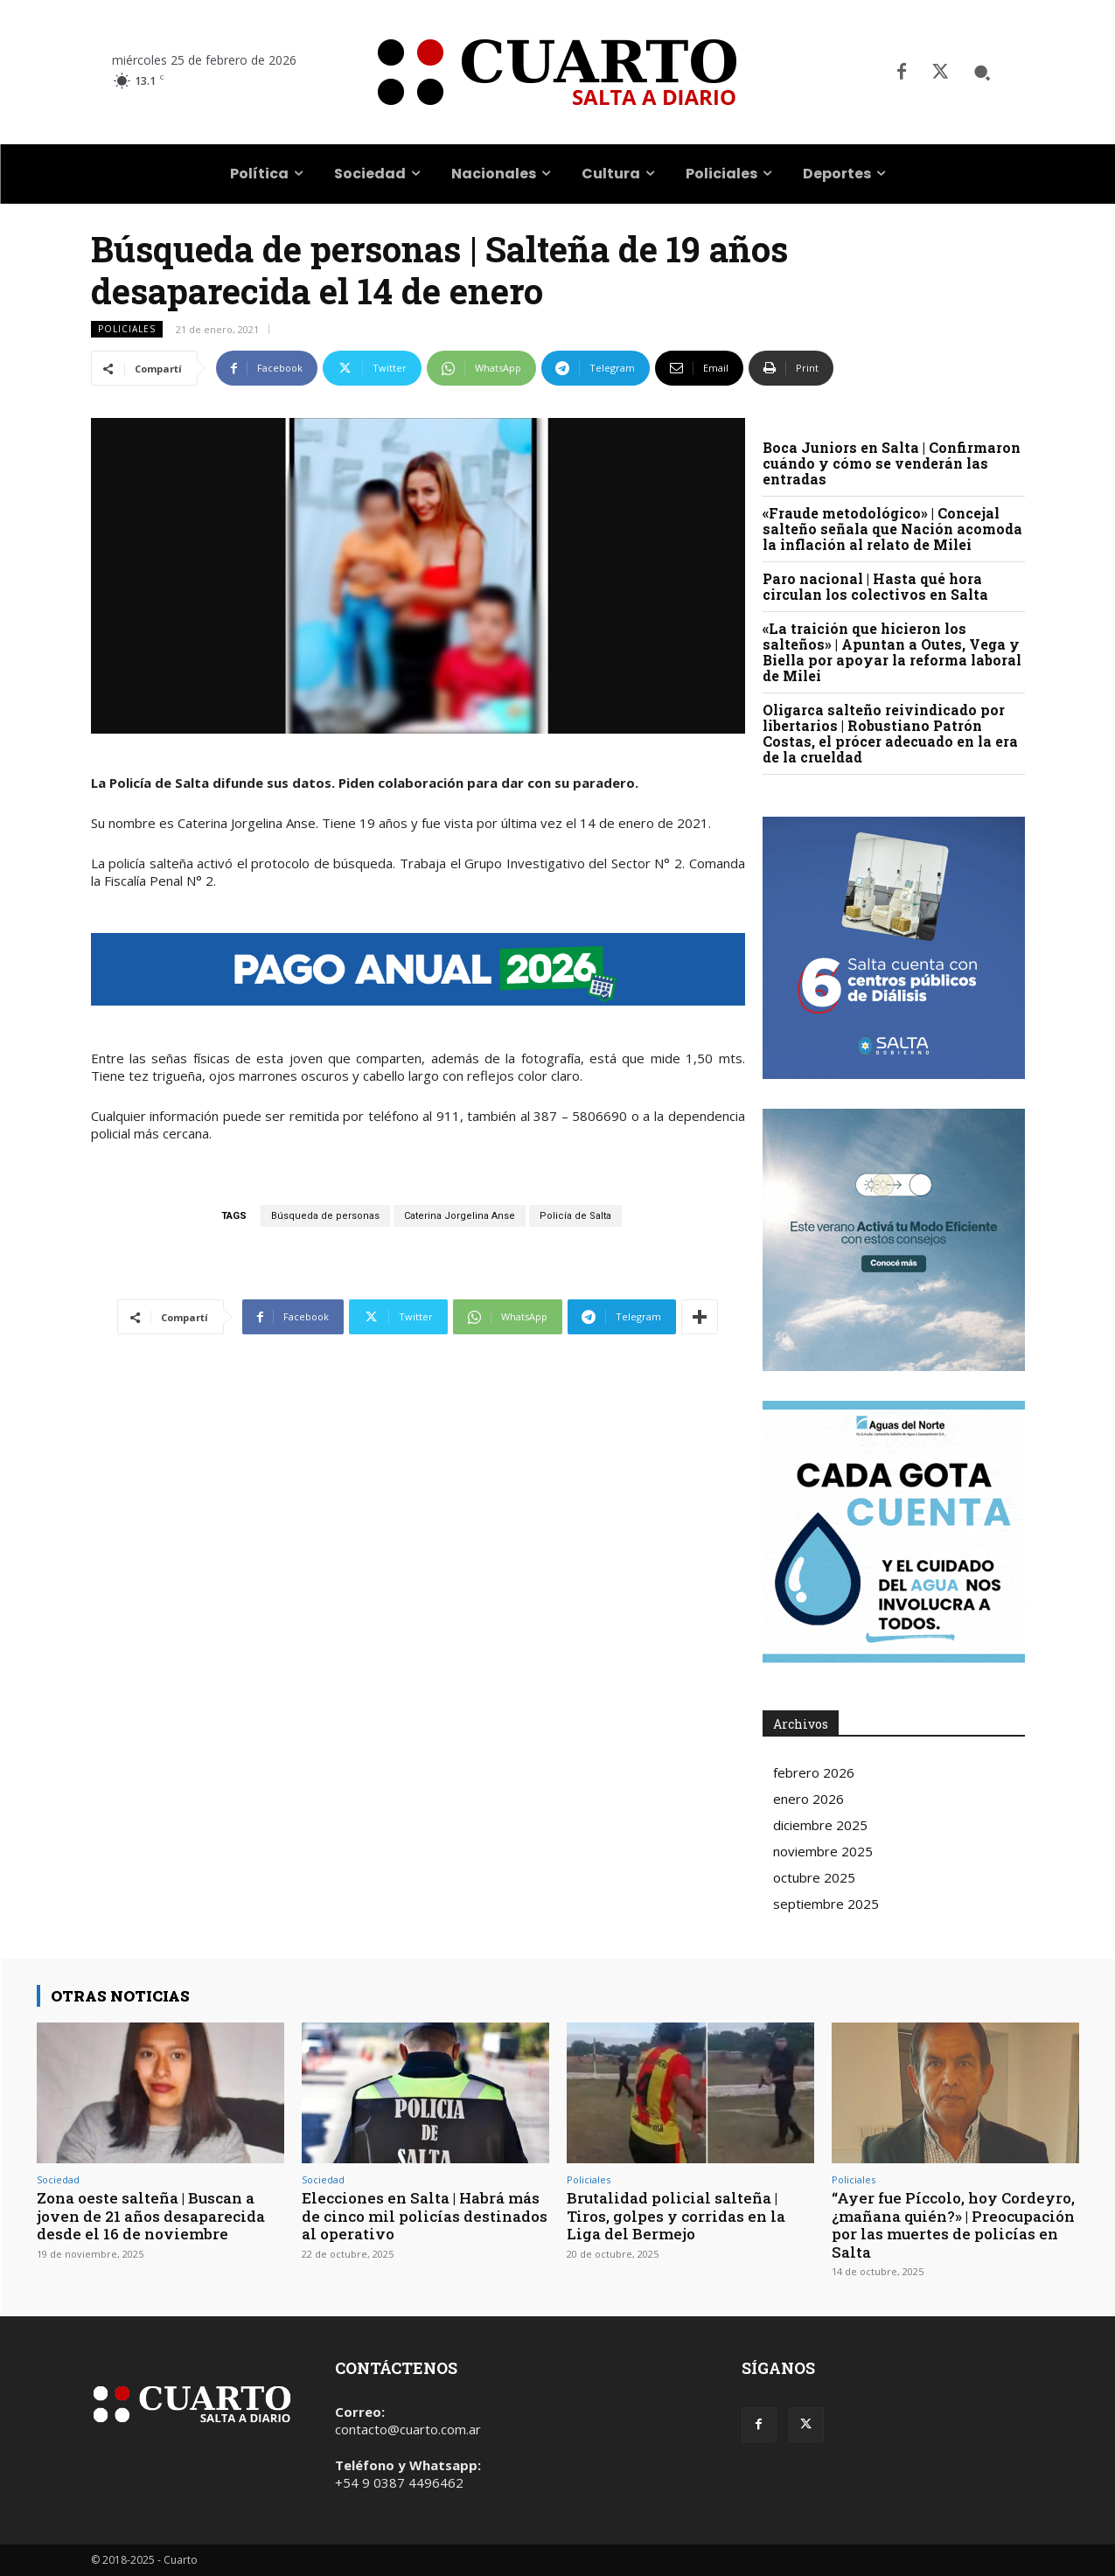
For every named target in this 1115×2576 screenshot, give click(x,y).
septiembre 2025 (826, 1903)
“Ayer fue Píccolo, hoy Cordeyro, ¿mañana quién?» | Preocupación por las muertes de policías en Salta (953, 2224)
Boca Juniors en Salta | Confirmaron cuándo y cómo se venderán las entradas (892, 463)
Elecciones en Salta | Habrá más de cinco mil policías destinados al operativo (424, 2216)
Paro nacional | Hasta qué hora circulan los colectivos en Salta (875, 586)
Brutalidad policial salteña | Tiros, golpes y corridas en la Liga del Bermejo (676, 2216)
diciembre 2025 (820, 1825)
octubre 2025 (814, 1877)
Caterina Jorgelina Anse (459, 1216)
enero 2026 (808, 1798)
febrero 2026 (813, 1772)
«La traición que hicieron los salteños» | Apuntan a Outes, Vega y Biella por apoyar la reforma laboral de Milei (892, 652)
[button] (982, 73)
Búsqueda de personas (325, 1216)
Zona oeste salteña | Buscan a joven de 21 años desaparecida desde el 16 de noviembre (151, 2216)
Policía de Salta (575, 1216)
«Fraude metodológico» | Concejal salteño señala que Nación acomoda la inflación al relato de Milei (892, 528)
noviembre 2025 (823, 1851)
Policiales (127, 329)
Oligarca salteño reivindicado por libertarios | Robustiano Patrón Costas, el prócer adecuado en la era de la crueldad (890, 733)
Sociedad (58, 2179)
